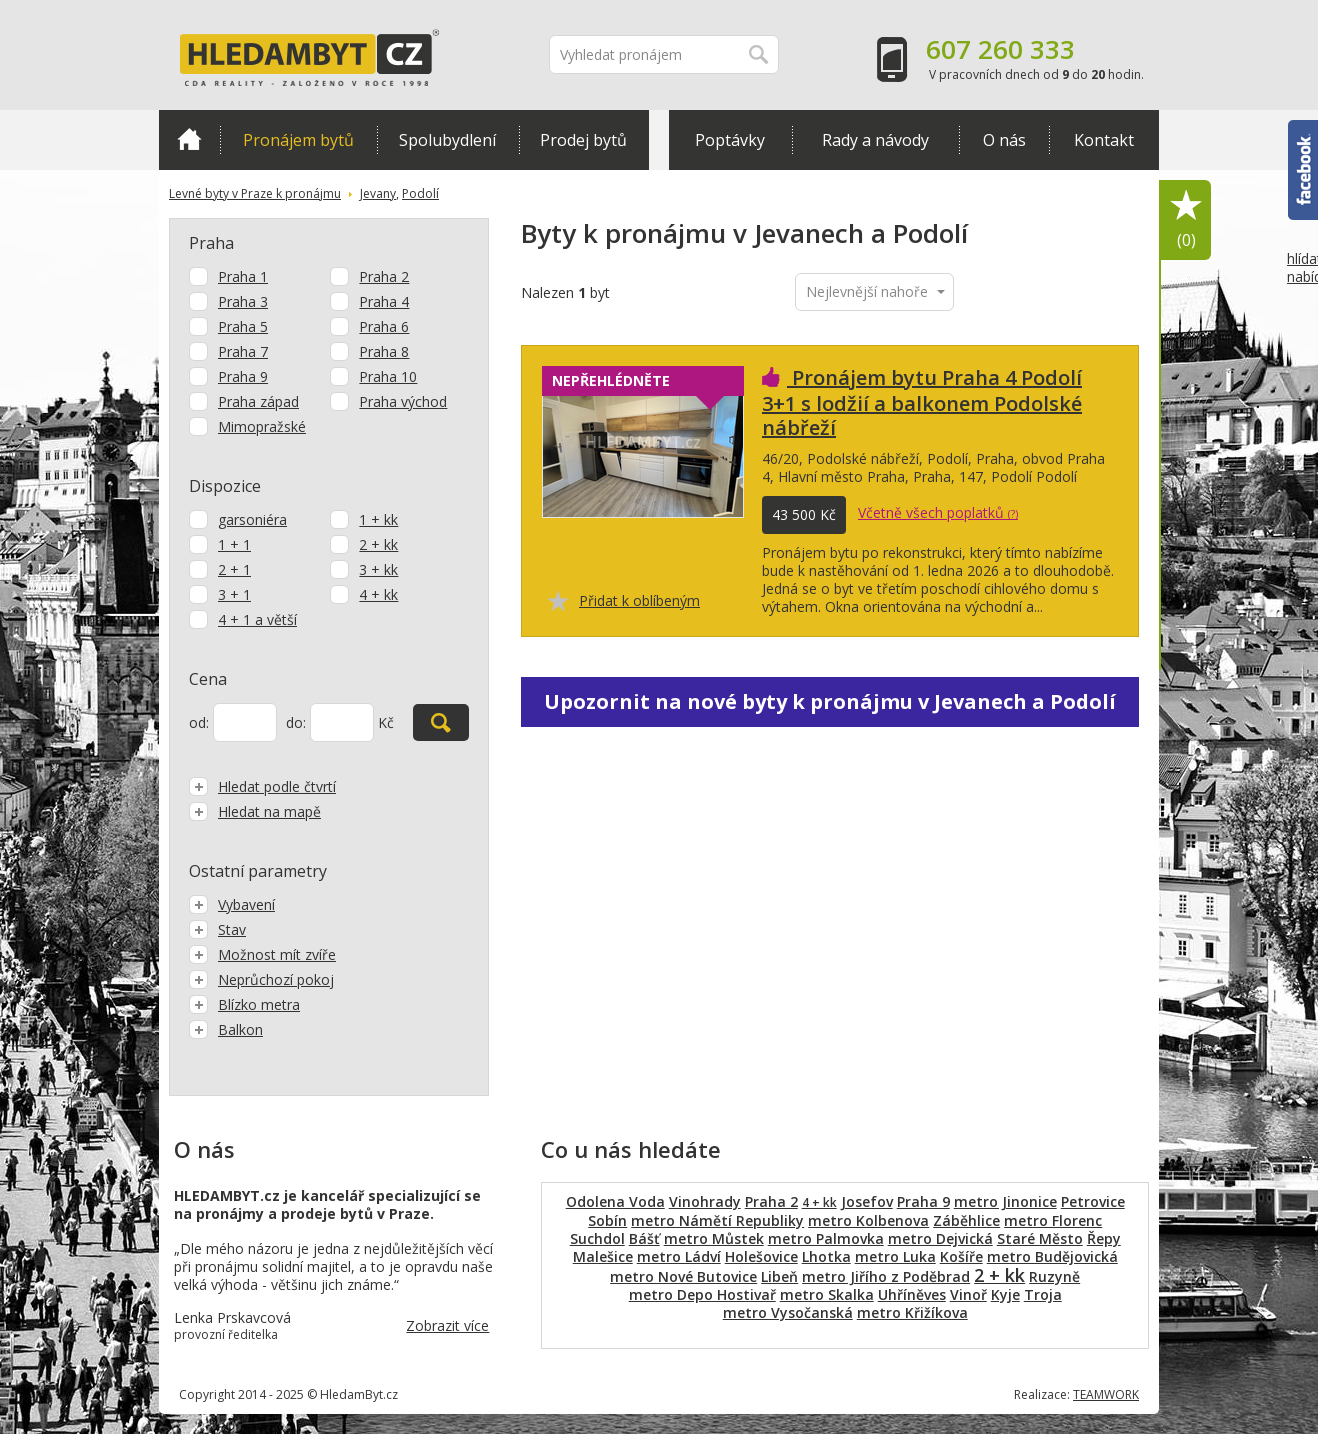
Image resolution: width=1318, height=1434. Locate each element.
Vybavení (232, 904)
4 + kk (378, 594)
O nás (1004, 140)
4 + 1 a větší (257, 619)
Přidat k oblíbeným (639, 600)
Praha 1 (243, 276)
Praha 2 (384, 276)
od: (199, 722)
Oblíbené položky (1186, 220)
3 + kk (378, 569)
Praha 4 (384, 301)
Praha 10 (388, 376)
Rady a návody (875, 140)
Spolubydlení (447, 140)
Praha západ (258, 401)
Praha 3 (243, 301)
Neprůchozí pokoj (261, 979)
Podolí (420, 193)
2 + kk (378, 544)
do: (296, 722)
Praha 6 (384, 326)
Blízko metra (244, 1004)
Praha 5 (243, 326)
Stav (217, 929)
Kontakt (1104, 140)
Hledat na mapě (255, 811)
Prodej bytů (583, 140)
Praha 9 (243, 376)
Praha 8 (384, 351)
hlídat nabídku (1302, 305)
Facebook (1303, 170)
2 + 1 (234, 569)
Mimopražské (262, 426)
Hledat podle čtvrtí (262, 786)
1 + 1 (234, 544)
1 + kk (378, 519)
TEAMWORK (1106, 1394)
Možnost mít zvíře (262, 954)
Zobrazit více (447, 1325)
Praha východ (403, 401)
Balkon (226, 1029)
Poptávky (730, 140)
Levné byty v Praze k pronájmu (255, 193)
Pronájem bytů (298, 140)
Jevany (378, 193)
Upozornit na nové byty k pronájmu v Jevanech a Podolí (830, 701)
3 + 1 (234, 594)
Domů (189, 139)
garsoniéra (252, 519)
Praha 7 (243, 351)
